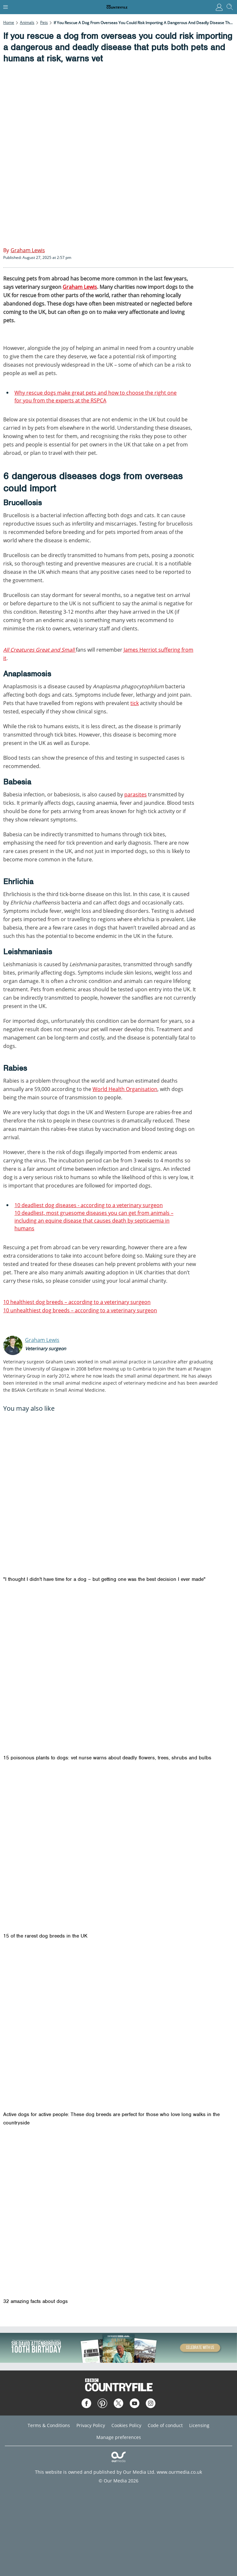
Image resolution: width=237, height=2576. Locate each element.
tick (134, 703)
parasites (135, 794)
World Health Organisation (124, 1089)
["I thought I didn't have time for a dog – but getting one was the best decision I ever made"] (118, 1493)
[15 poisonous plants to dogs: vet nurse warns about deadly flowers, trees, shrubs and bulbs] (118, 1672)
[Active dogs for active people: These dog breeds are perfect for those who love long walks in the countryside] (118, 2028)
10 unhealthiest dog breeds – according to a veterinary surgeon (80, 1310)
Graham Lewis (80, 286)
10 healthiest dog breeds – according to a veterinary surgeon (77, 1302)
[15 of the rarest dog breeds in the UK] (118, 1850)
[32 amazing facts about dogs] (118, 2215)
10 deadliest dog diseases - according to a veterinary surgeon (88, 1205)
